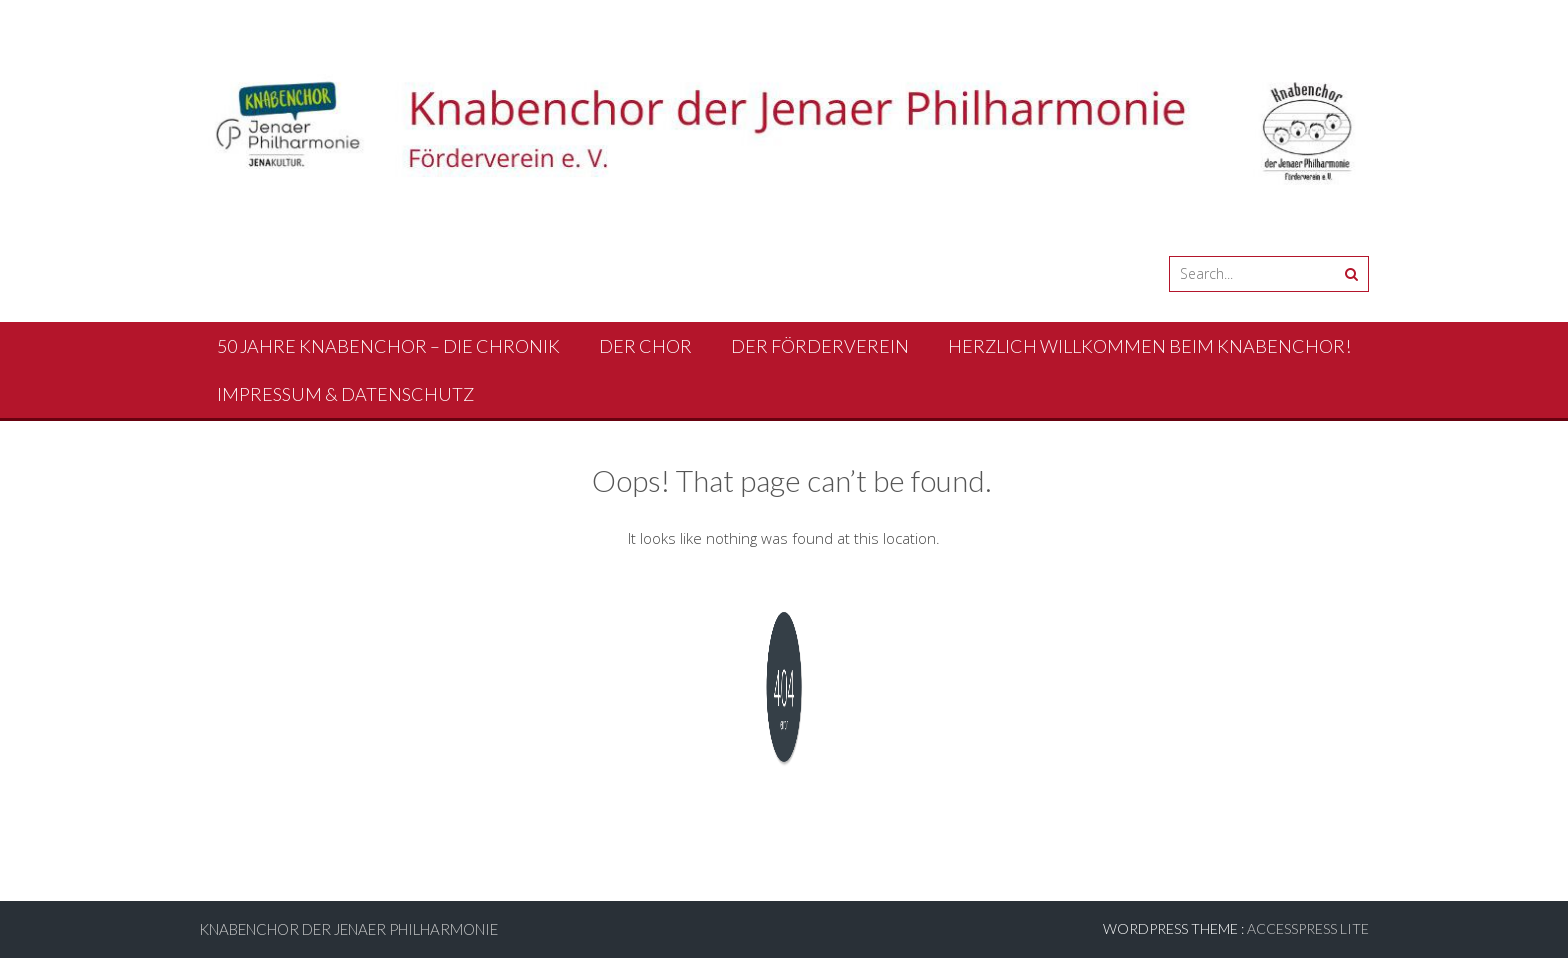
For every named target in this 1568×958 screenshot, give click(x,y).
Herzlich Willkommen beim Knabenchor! (1149, 346)
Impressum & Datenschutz (345, 394)
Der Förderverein (820, 346)
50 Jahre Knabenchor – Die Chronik (388, 346)
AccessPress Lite (1308, 928)
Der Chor (645, 346)
